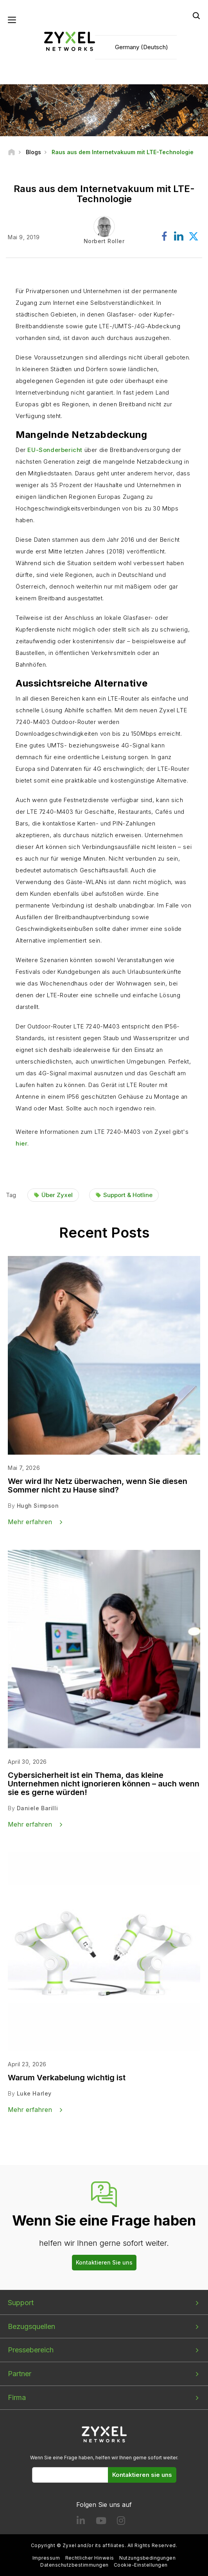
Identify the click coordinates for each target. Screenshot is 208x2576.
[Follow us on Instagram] (121, 2522)
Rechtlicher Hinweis (89, 2558)
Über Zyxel (57, 1195)
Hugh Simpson (38, 1506)
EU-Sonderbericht (54, 450)
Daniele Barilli (37, 1808)
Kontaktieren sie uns (142, 2474)
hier (21, 1143)
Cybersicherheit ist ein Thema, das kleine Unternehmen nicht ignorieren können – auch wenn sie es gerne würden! (103, 1784)
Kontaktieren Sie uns (104, 2262)
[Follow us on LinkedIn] (81, 2522)
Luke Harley (34, 2093)
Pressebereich (31, 2350)
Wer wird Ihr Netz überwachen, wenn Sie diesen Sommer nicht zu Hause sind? (97, 1486)
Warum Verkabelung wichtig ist (67, 2078)
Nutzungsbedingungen (147, 2558)
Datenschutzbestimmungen (74, 2565)
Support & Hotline (127, 1195)
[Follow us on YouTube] (101, 2522)
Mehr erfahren (30, 1522)
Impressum (46, 2558)
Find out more (51, 1170)
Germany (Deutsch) (141, 47)
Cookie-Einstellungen (141, 2565)
